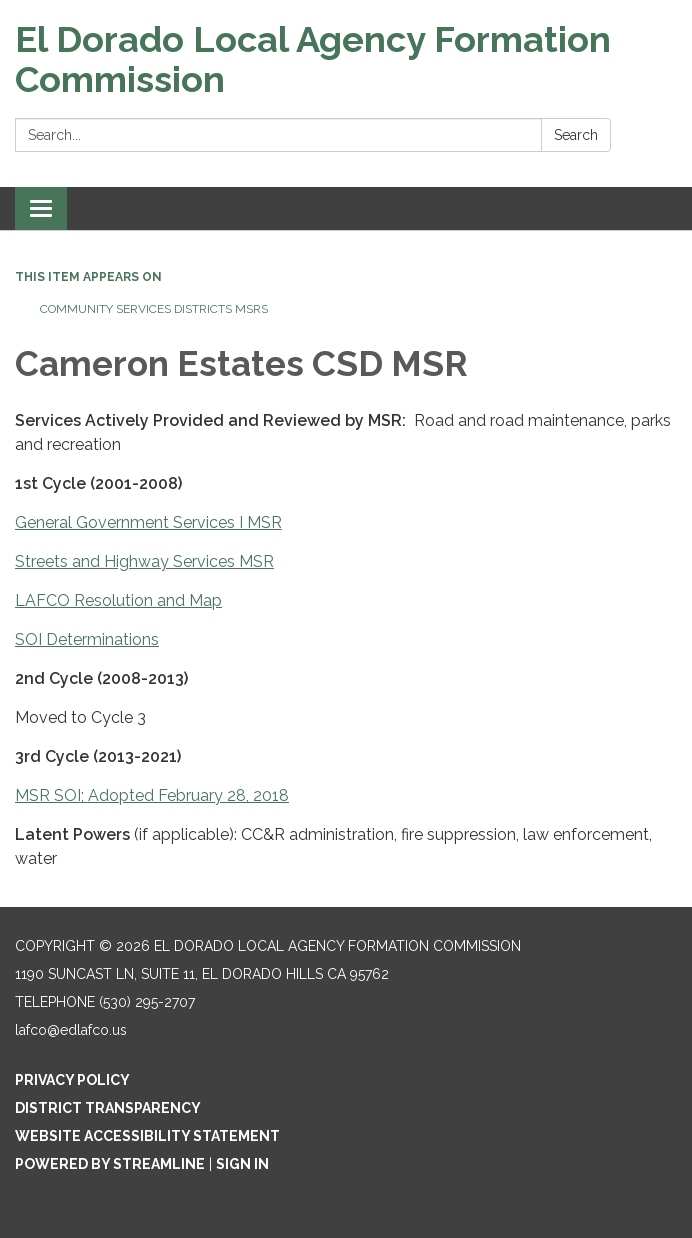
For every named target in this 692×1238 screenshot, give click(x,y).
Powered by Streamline (110, 1164)
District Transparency (108, 1108)
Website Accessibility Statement (147, 1136)
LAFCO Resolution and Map (118, 600)
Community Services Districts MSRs (154, 309)
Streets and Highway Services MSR (144, 561)
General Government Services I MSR (148, 522)
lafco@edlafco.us (71, 1030)
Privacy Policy (72, 1080)
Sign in (242, 1164)
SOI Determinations (87, 639)
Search (576, 135)
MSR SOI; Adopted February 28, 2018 (152, 795)
